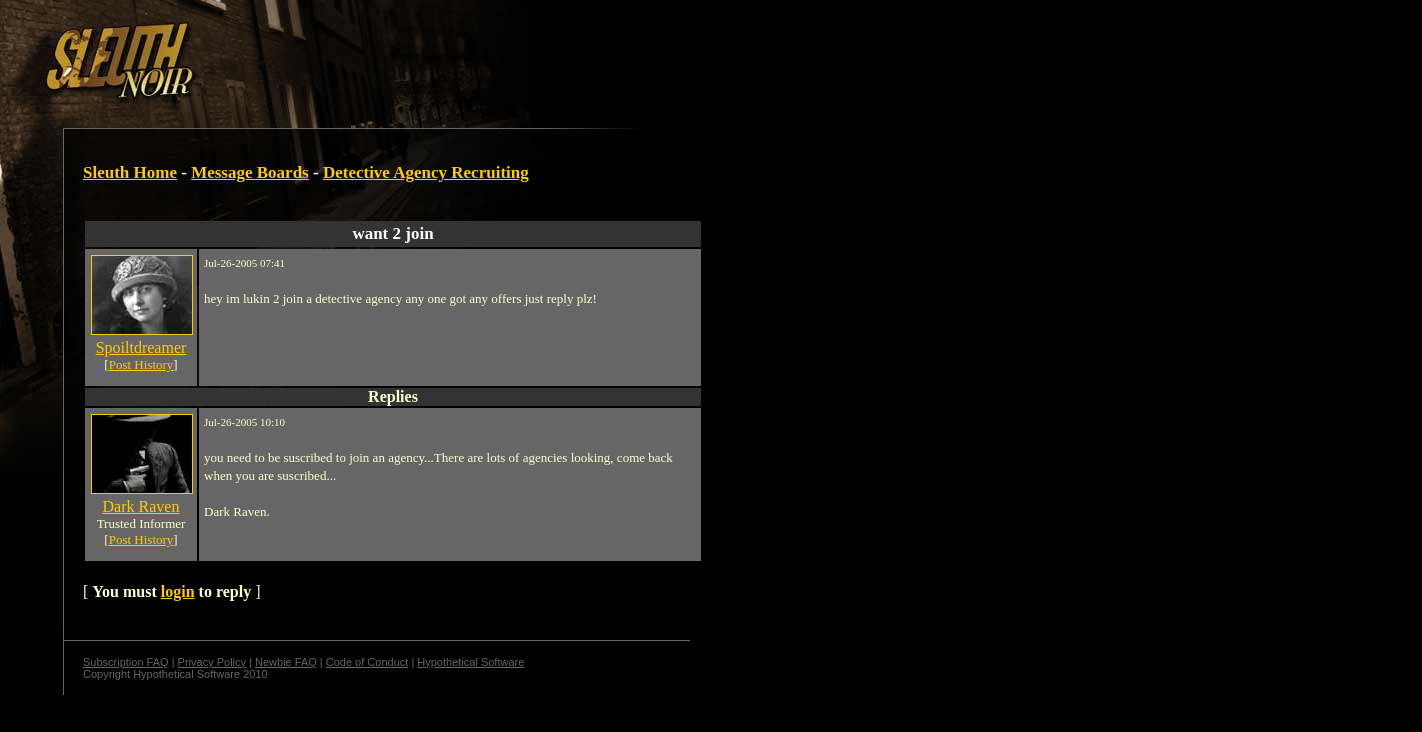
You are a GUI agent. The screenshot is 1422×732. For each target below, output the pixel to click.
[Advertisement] (347, 53)
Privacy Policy (212, 662)
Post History (141, 364)
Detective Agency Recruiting (426, 172)
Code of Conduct (367, 662)
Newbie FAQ (286, 662)
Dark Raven (141, 506)
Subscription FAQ (126, 662)
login (178, 591)
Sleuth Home (130, 172)
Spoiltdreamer (141, 347)
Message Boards (250, 172)
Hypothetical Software (470, 662)
